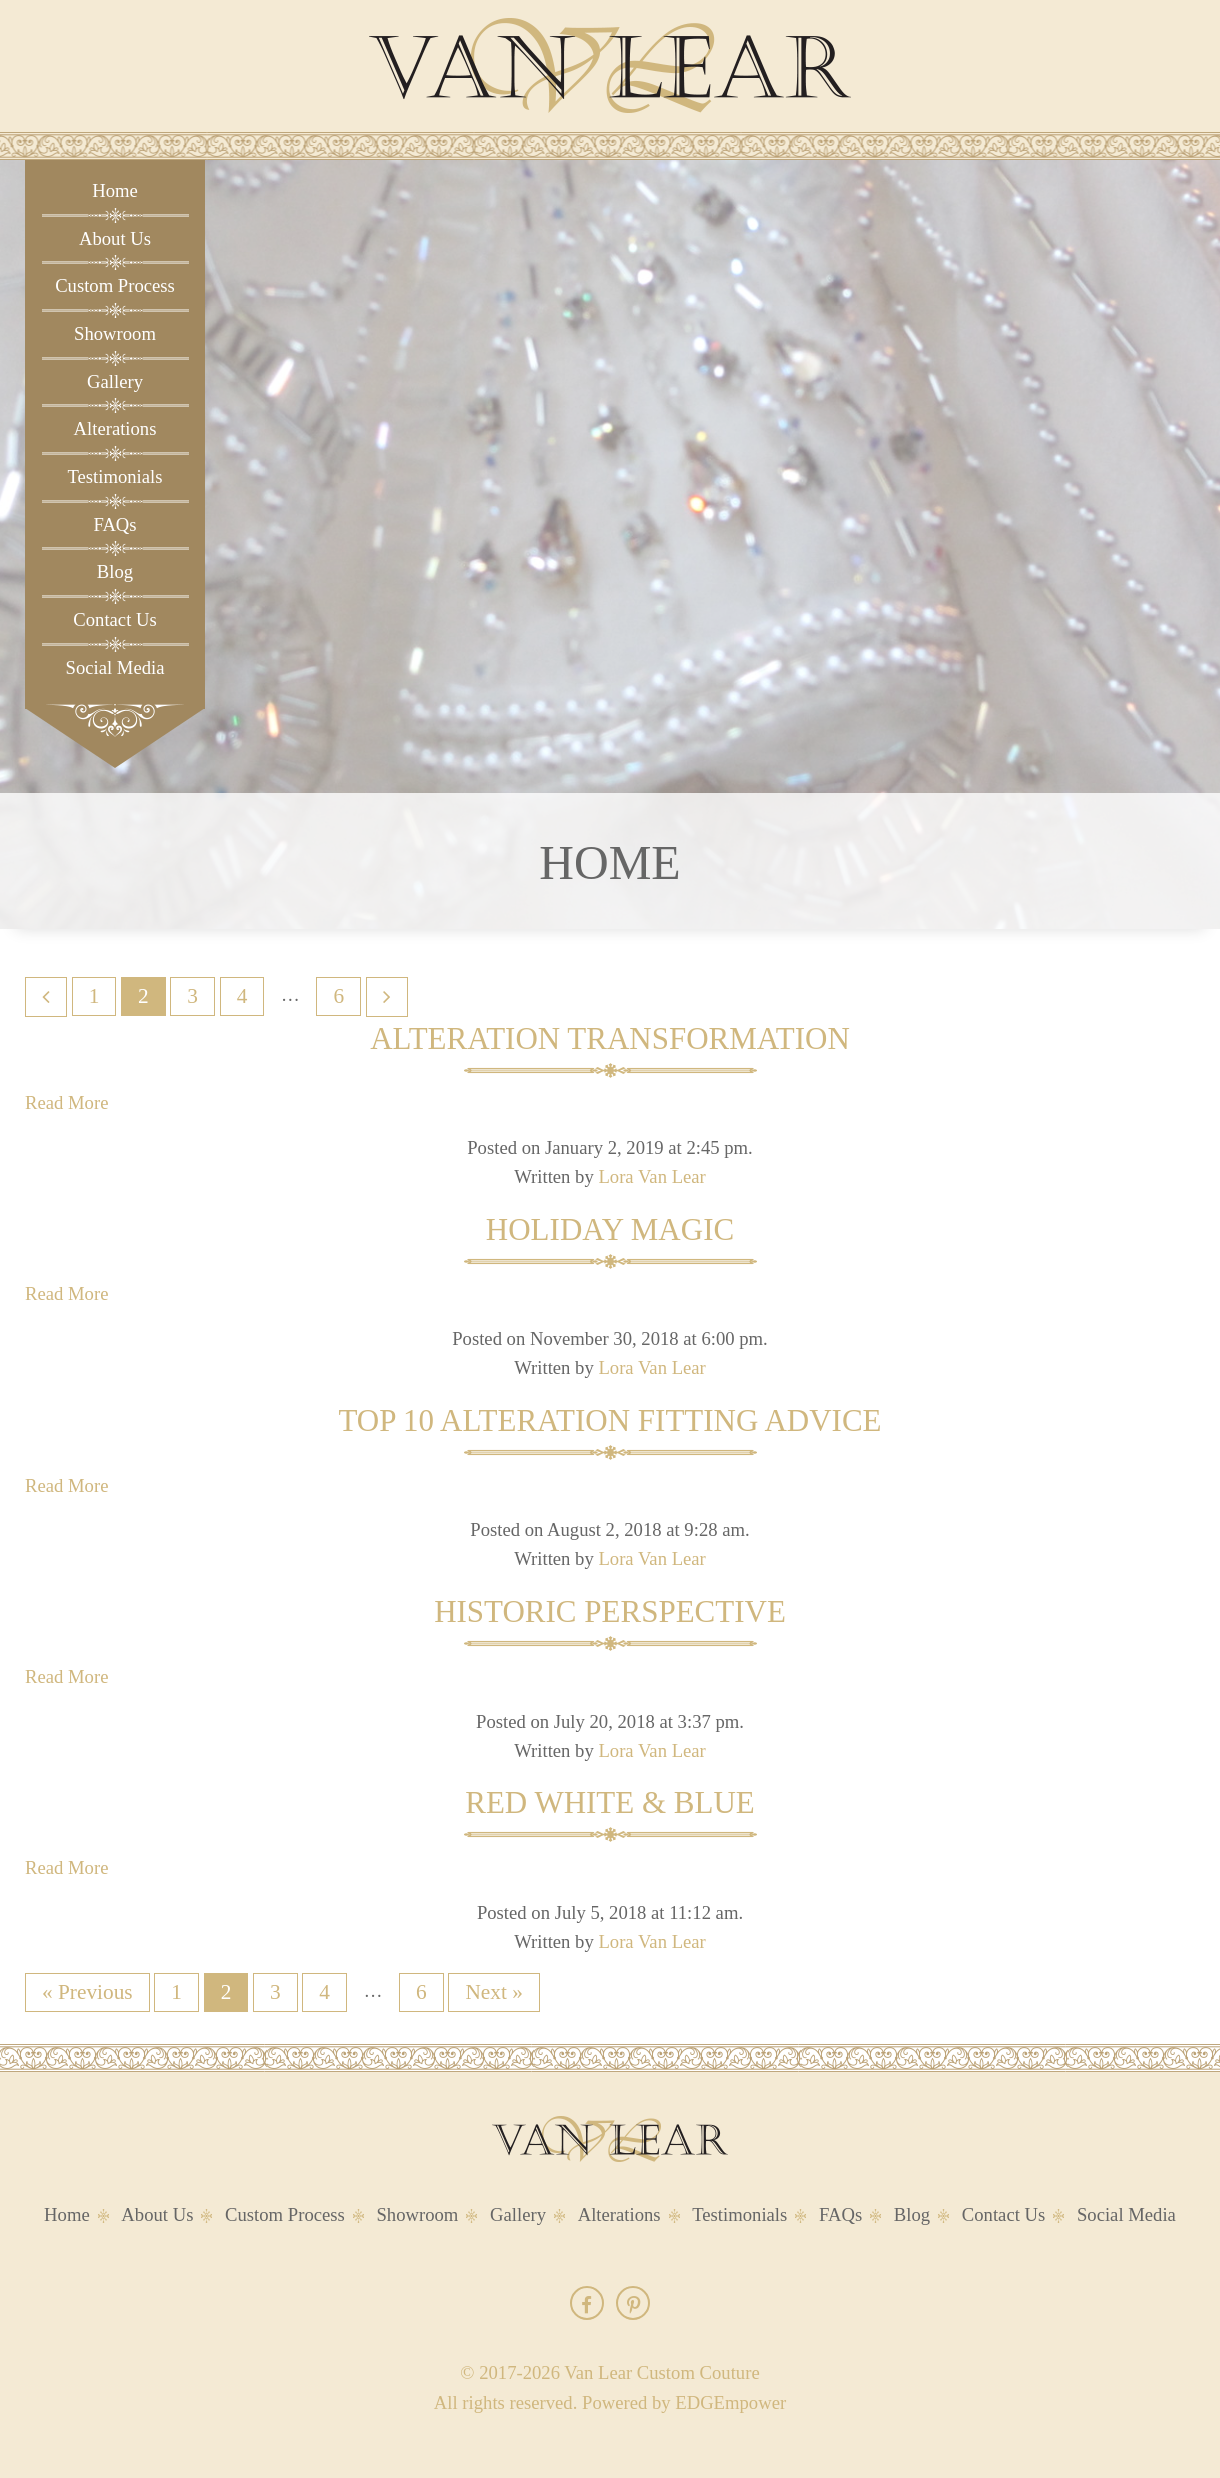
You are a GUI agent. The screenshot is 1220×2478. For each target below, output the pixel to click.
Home (115, 190)
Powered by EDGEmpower (684, 2402)
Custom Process (115, 285)
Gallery (115, 381)
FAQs (114, 524)
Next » (493, 1992)
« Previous (87, 1992)
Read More (66, 1102)
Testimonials (114, 476)
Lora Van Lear (651, 1176)
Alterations (115, 428)
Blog (115, 571)
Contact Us (114, 619)
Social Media (115, 667)
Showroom (115, 333)
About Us (115, 238)
